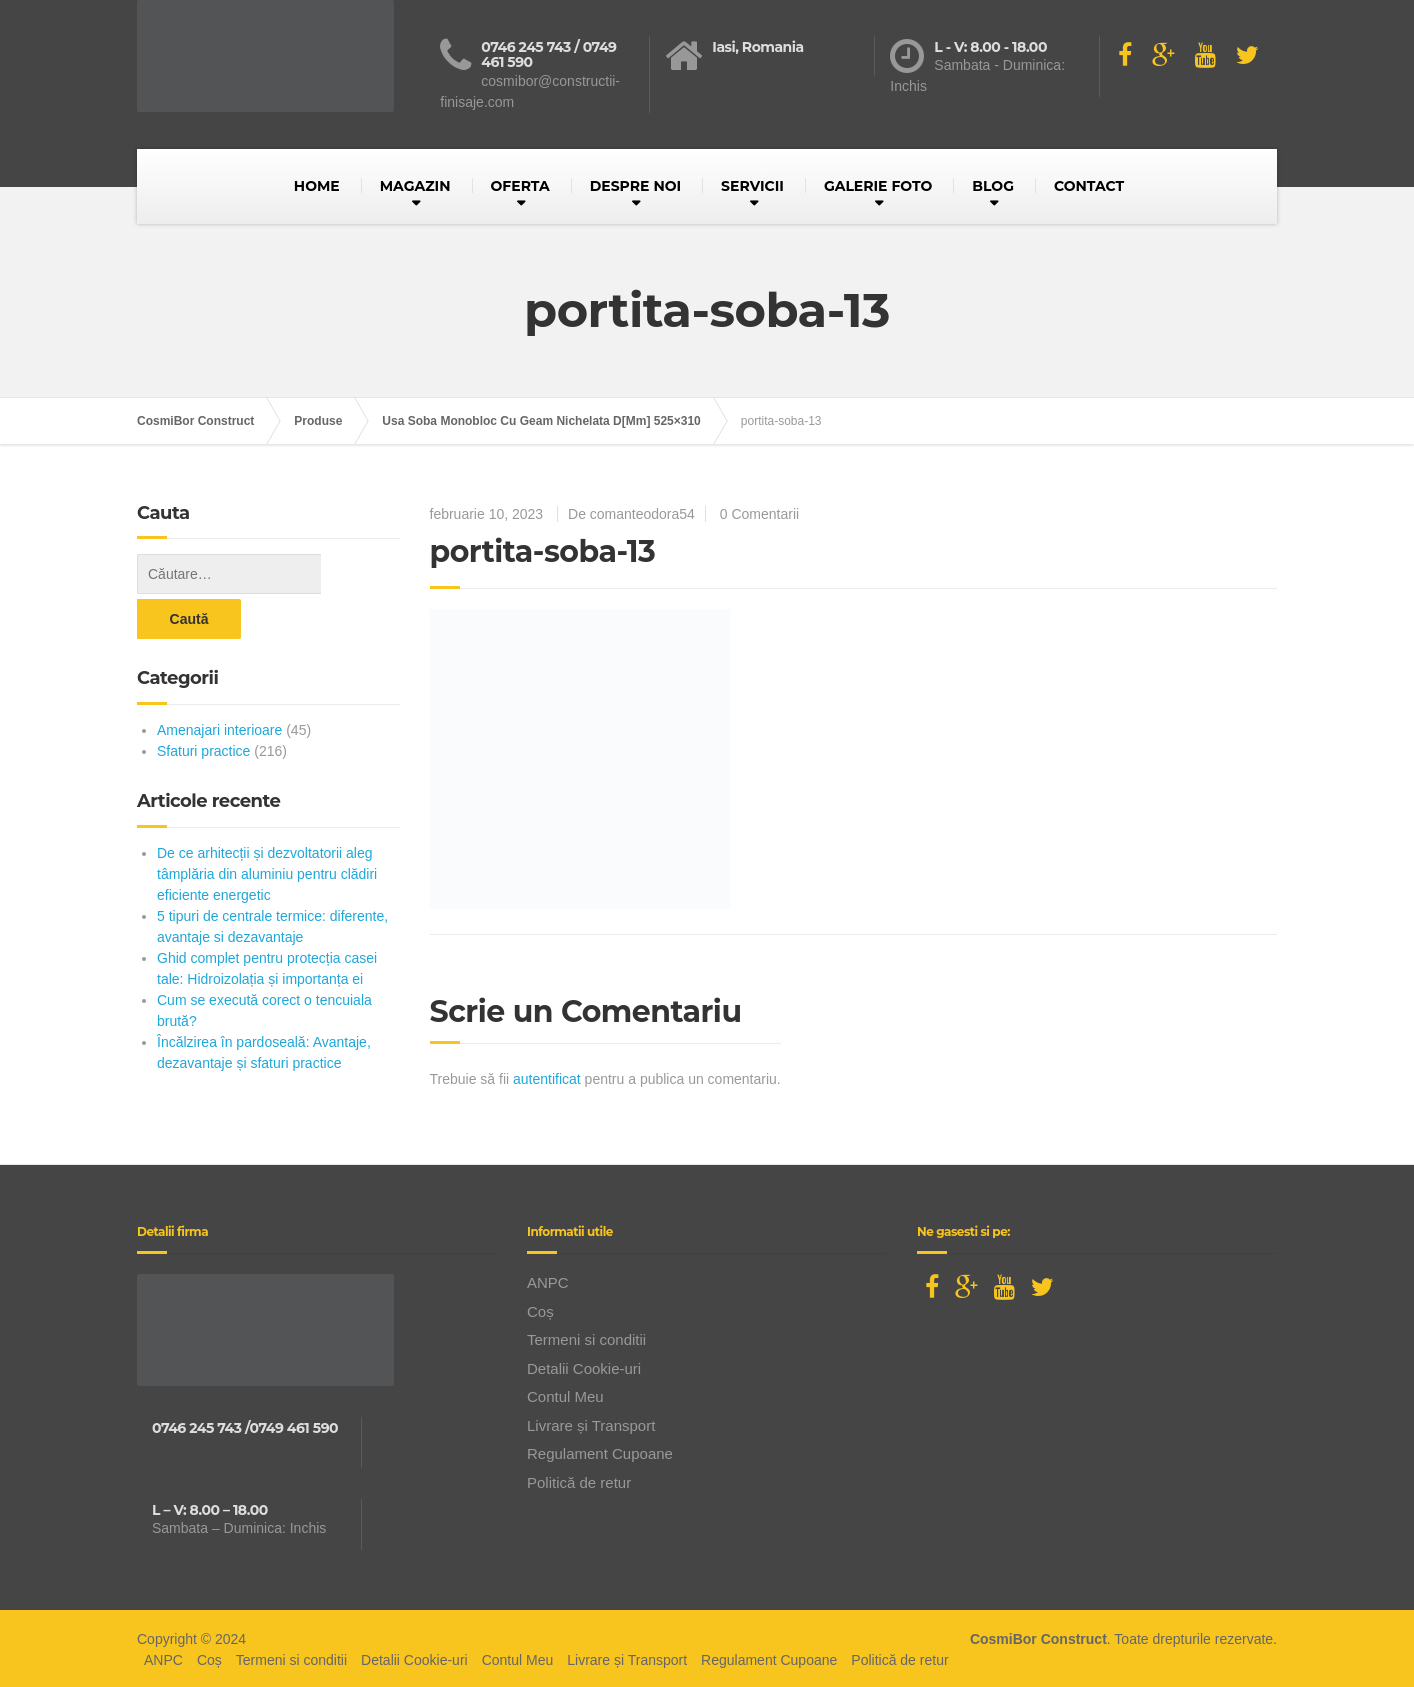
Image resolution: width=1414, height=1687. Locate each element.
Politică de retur (579, 1478)
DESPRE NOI (635, 186)
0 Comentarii (759, 514)
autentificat (547, 1079)
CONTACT (1089, 186)
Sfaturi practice (203, 706)
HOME (317, 186)
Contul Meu (565, 1393)
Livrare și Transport (591, 1421)
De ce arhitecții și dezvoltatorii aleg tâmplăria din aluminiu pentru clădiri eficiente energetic (267, 829)
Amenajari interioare (219, 685)
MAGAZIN (415, 186)
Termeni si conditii (586, 1336)
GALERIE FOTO (878, 186)
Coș (540, 1307)
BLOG (993, 186)
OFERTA (520, 186)
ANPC (548, 1279)
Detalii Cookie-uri (584, 1364)
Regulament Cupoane (600, 1450)
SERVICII (752, 186)
